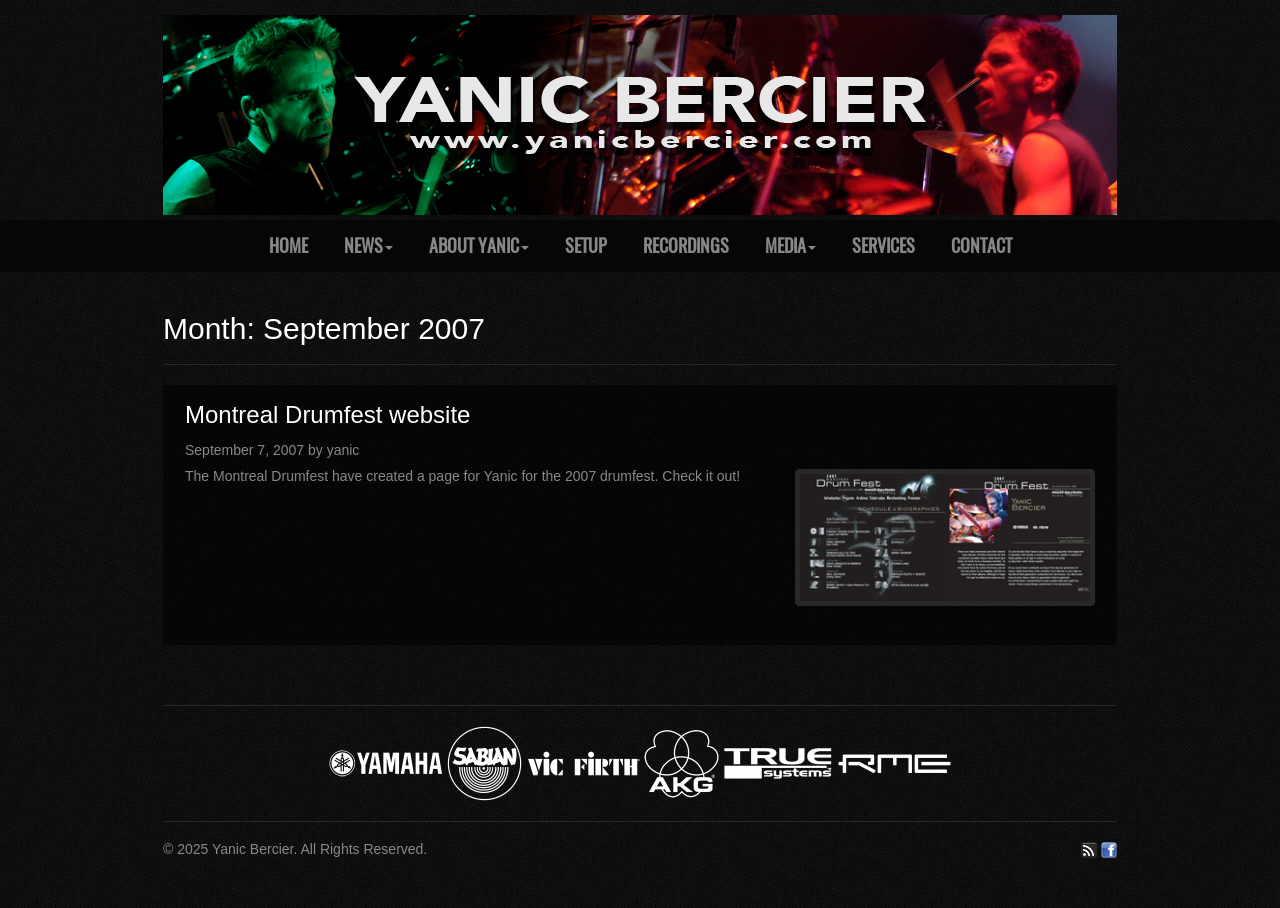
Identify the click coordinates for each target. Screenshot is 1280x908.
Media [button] (790, 245)
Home (288, 245)
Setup (586, 245)
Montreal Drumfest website (327, 414)
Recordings (686, 245)
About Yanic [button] (479, 245)
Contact (981, 245)
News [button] (368, 245)
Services (883, 245)
